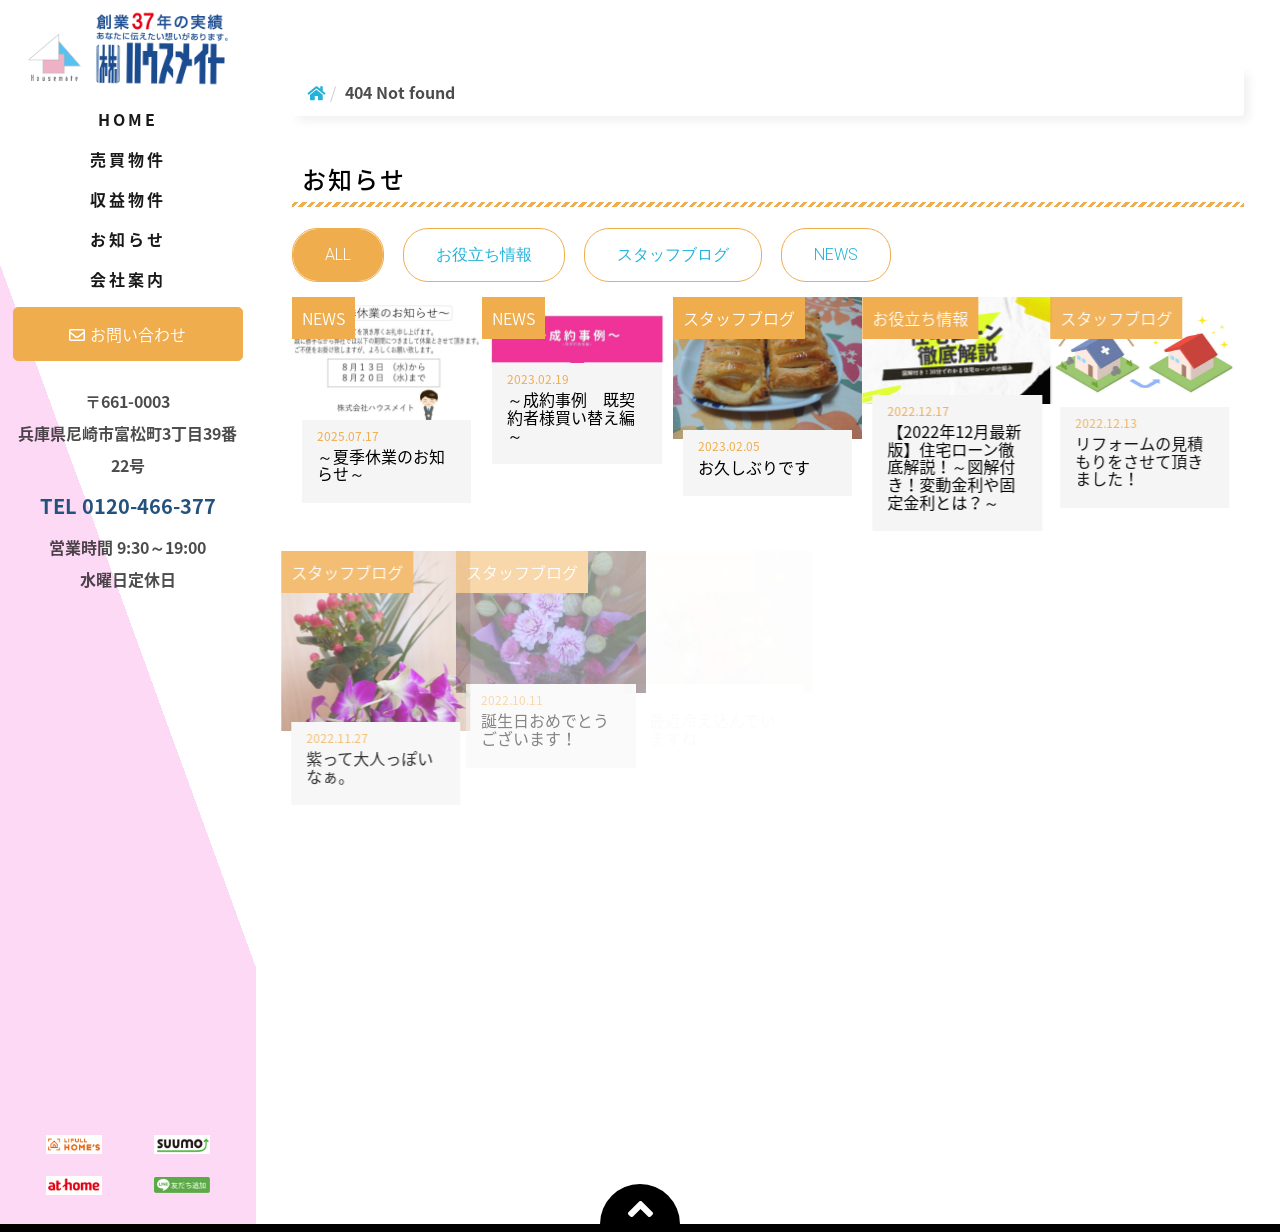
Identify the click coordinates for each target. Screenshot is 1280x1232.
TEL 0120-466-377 (128, 505)
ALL (338, 254)
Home (128, 119)
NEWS (836, 254)
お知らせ (128, 239)
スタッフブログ (673, 254)
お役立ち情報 (484, 254)
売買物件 (128, 159)
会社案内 (128, 279)
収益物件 (128, 199)
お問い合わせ (127, 334)
